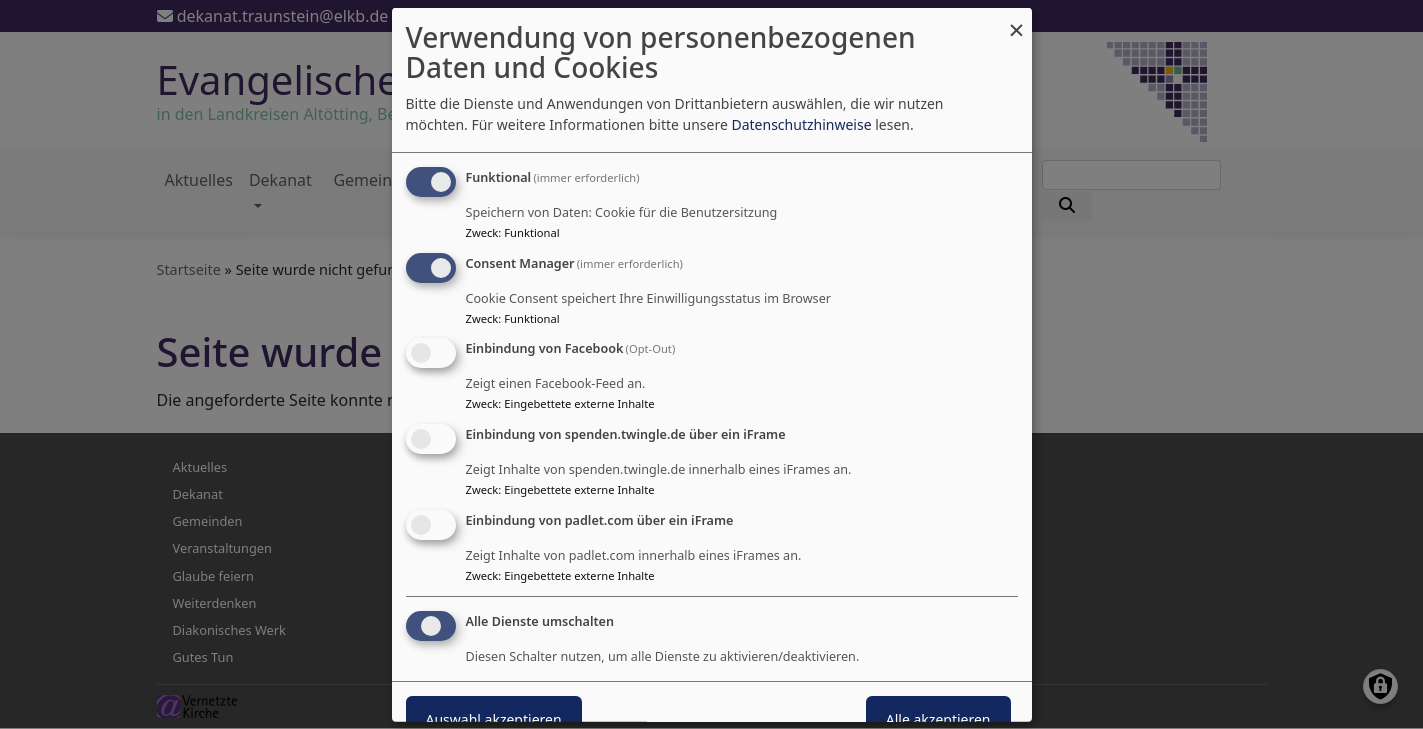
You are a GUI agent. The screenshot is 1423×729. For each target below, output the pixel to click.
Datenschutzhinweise (801, 124)
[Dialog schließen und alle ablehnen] (1017, 19)
